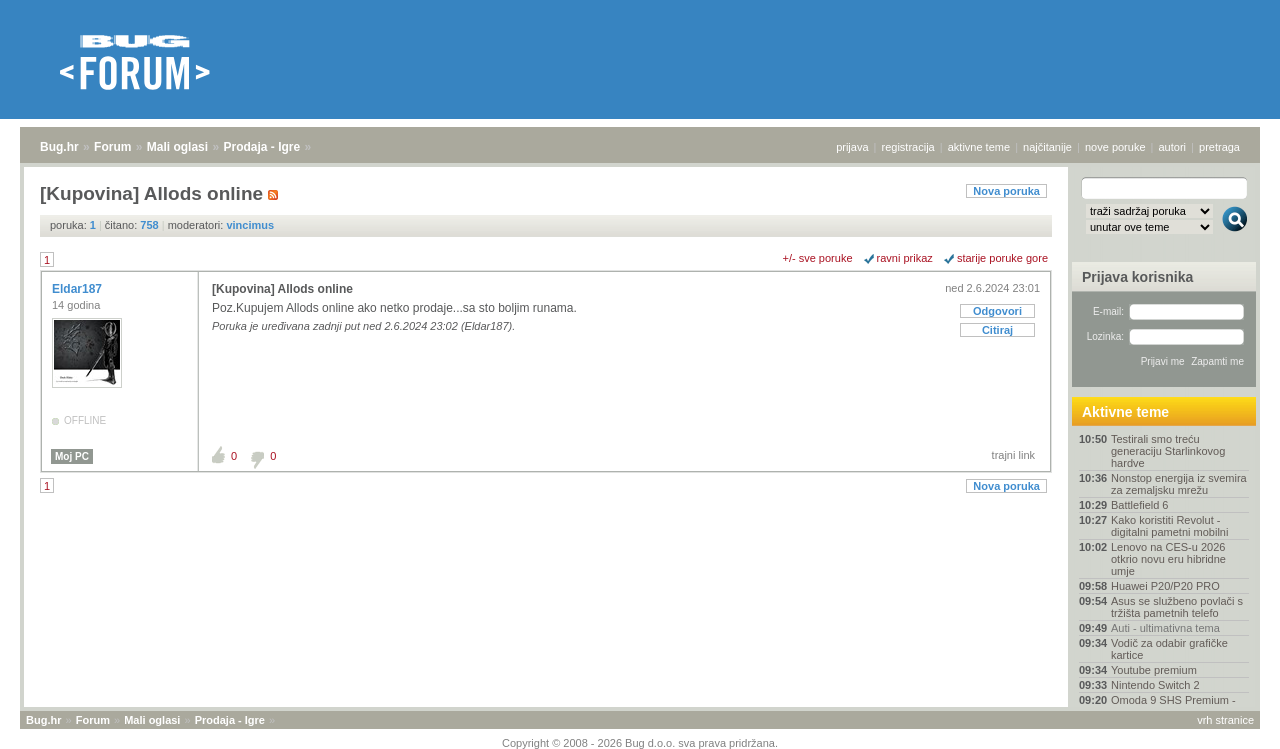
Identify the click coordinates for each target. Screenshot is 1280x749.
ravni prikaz (905, 258)
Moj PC (72, 456)
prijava (852, 147)
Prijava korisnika (1137, 277)
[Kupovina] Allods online (282, 289)
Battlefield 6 (1139, 505)
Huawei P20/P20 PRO (1165, 586)
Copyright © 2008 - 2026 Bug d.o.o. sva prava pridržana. (640, 743)
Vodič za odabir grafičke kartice (1169, 649)
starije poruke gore (1002, 258)
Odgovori (997, 311)
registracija (908, 147)
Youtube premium (1154, 670)
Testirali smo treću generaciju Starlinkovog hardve (1168, 451)
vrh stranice (1225, 720)
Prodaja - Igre (262, 147)
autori (1173, 147)
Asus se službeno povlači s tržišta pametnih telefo (1177, 607)
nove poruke (1115, 147)
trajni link (1013, 455)
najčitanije (1047, 147)
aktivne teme (979, 147)
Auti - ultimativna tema (1165, 628)
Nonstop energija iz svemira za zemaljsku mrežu (1179, 484)
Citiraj (997, 330)
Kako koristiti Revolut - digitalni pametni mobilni (1169, 526)
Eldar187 (78, 289)
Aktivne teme (1125, 412)
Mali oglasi (177, 147)
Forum (112, 147)
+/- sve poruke (818, 258)
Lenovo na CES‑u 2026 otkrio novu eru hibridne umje (1168, 559)
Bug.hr (59, 147)
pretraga (1219, 147)
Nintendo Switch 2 (1155, 685)
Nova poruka (1006, 191)
